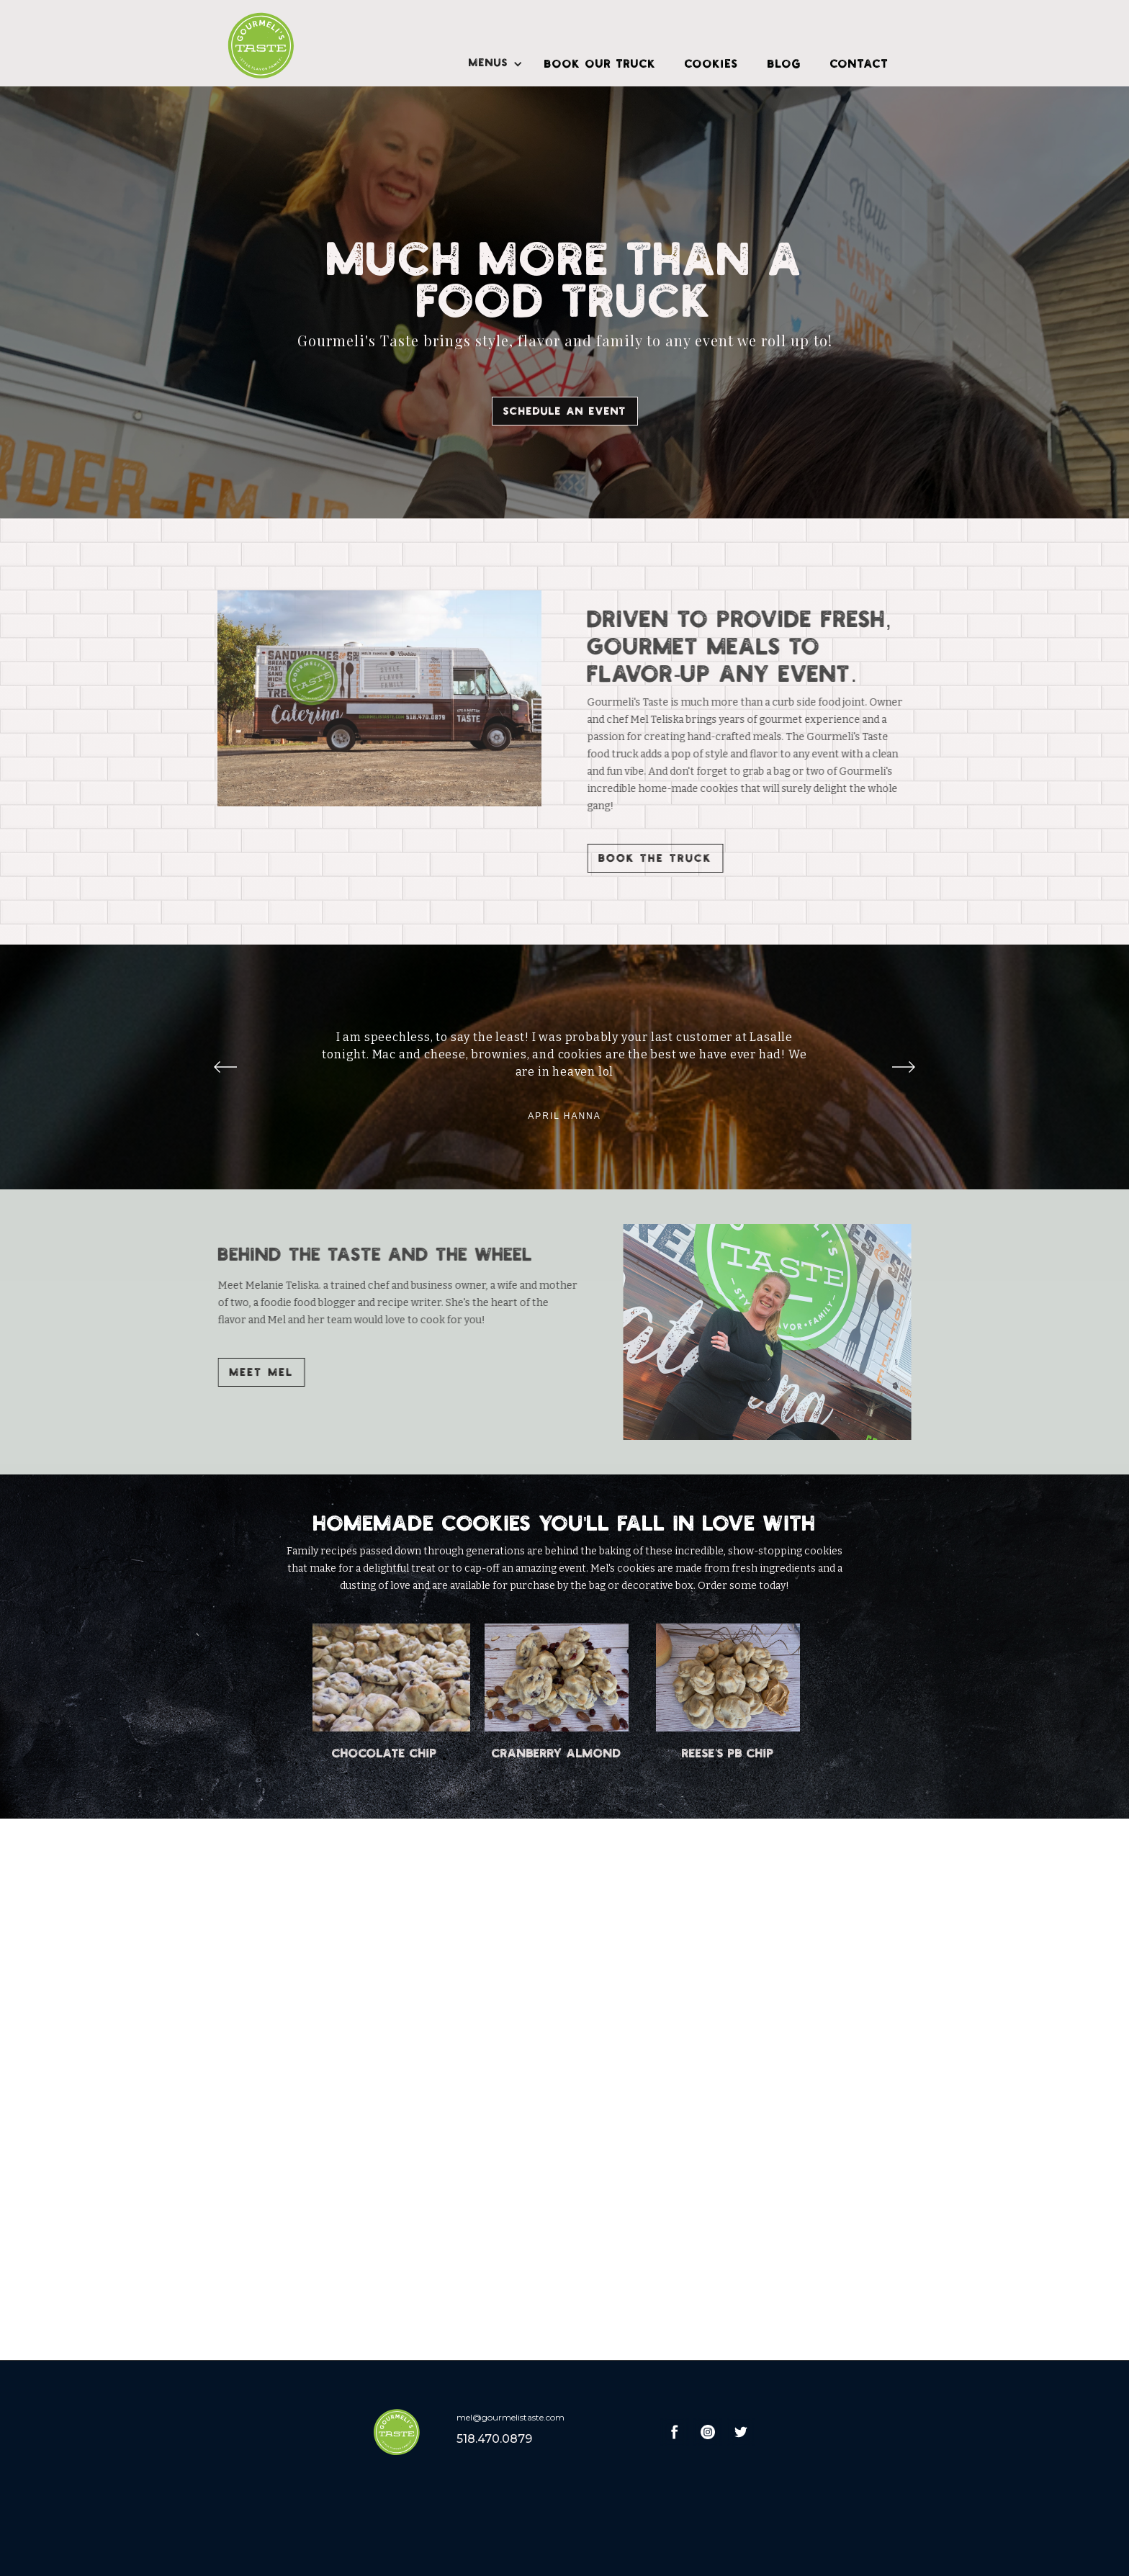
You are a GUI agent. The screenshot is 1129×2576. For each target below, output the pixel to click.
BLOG (784, 63)
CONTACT (859, 63)
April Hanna (564, 1116)
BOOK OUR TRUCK (600, 63)
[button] (492, 64)
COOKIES (712, 63)
